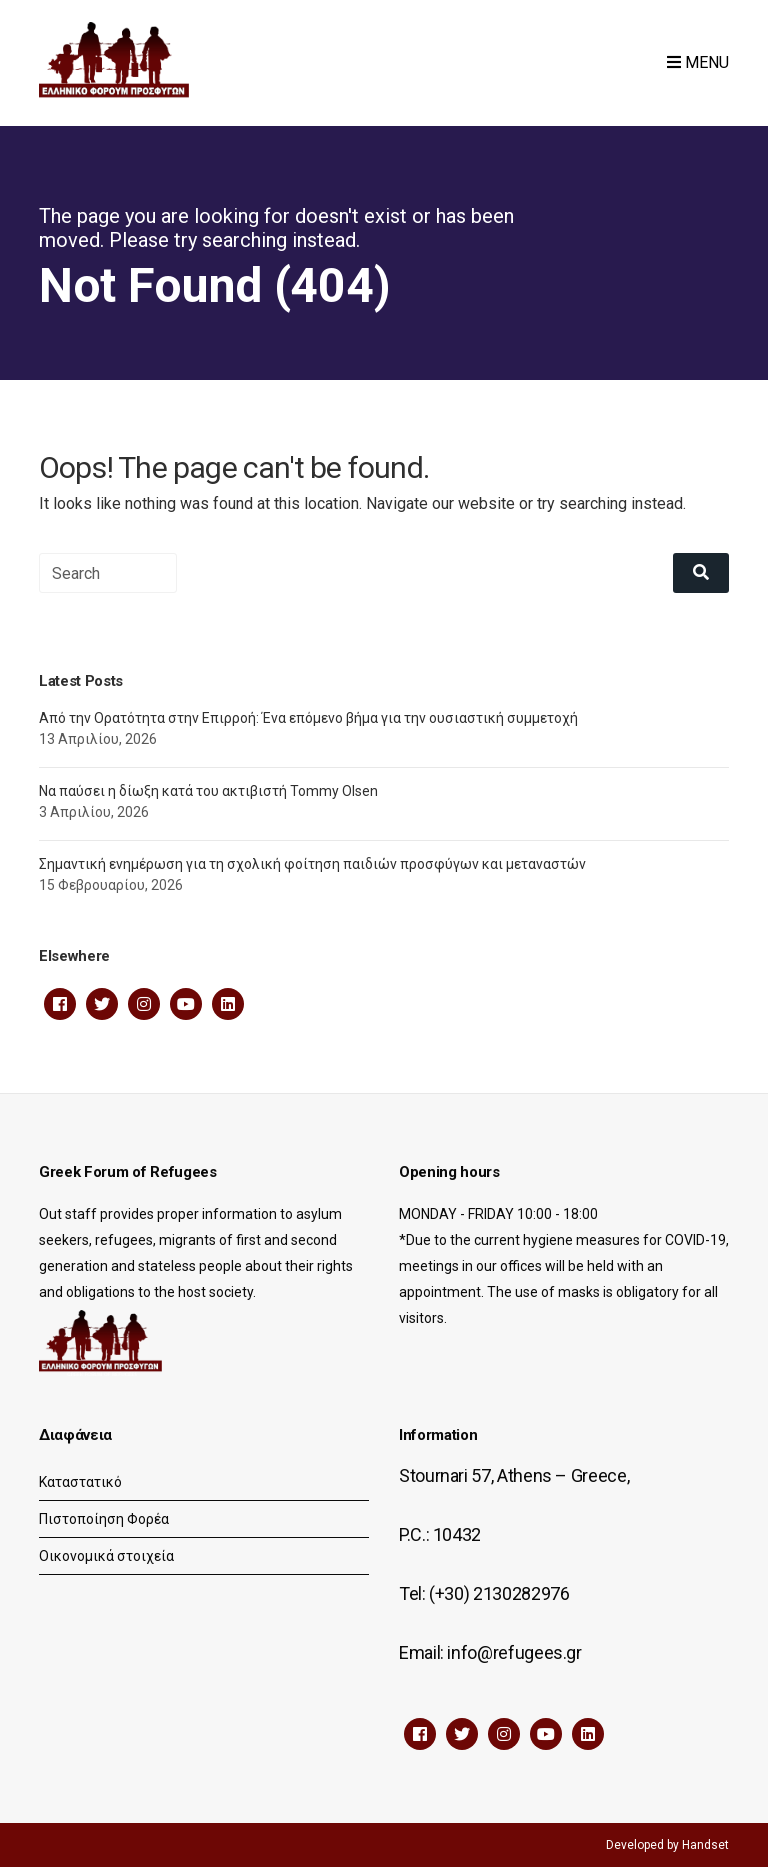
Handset (705, 1845)
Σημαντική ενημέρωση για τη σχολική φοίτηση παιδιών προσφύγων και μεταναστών (312, 864)
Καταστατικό (80, 1482)
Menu (698, 62)
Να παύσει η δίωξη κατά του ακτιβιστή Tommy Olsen (208, 791)
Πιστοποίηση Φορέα (104, 1519)
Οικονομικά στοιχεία (106, 1556)
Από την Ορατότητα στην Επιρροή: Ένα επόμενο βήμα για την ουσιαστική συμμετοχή (308, 718)
